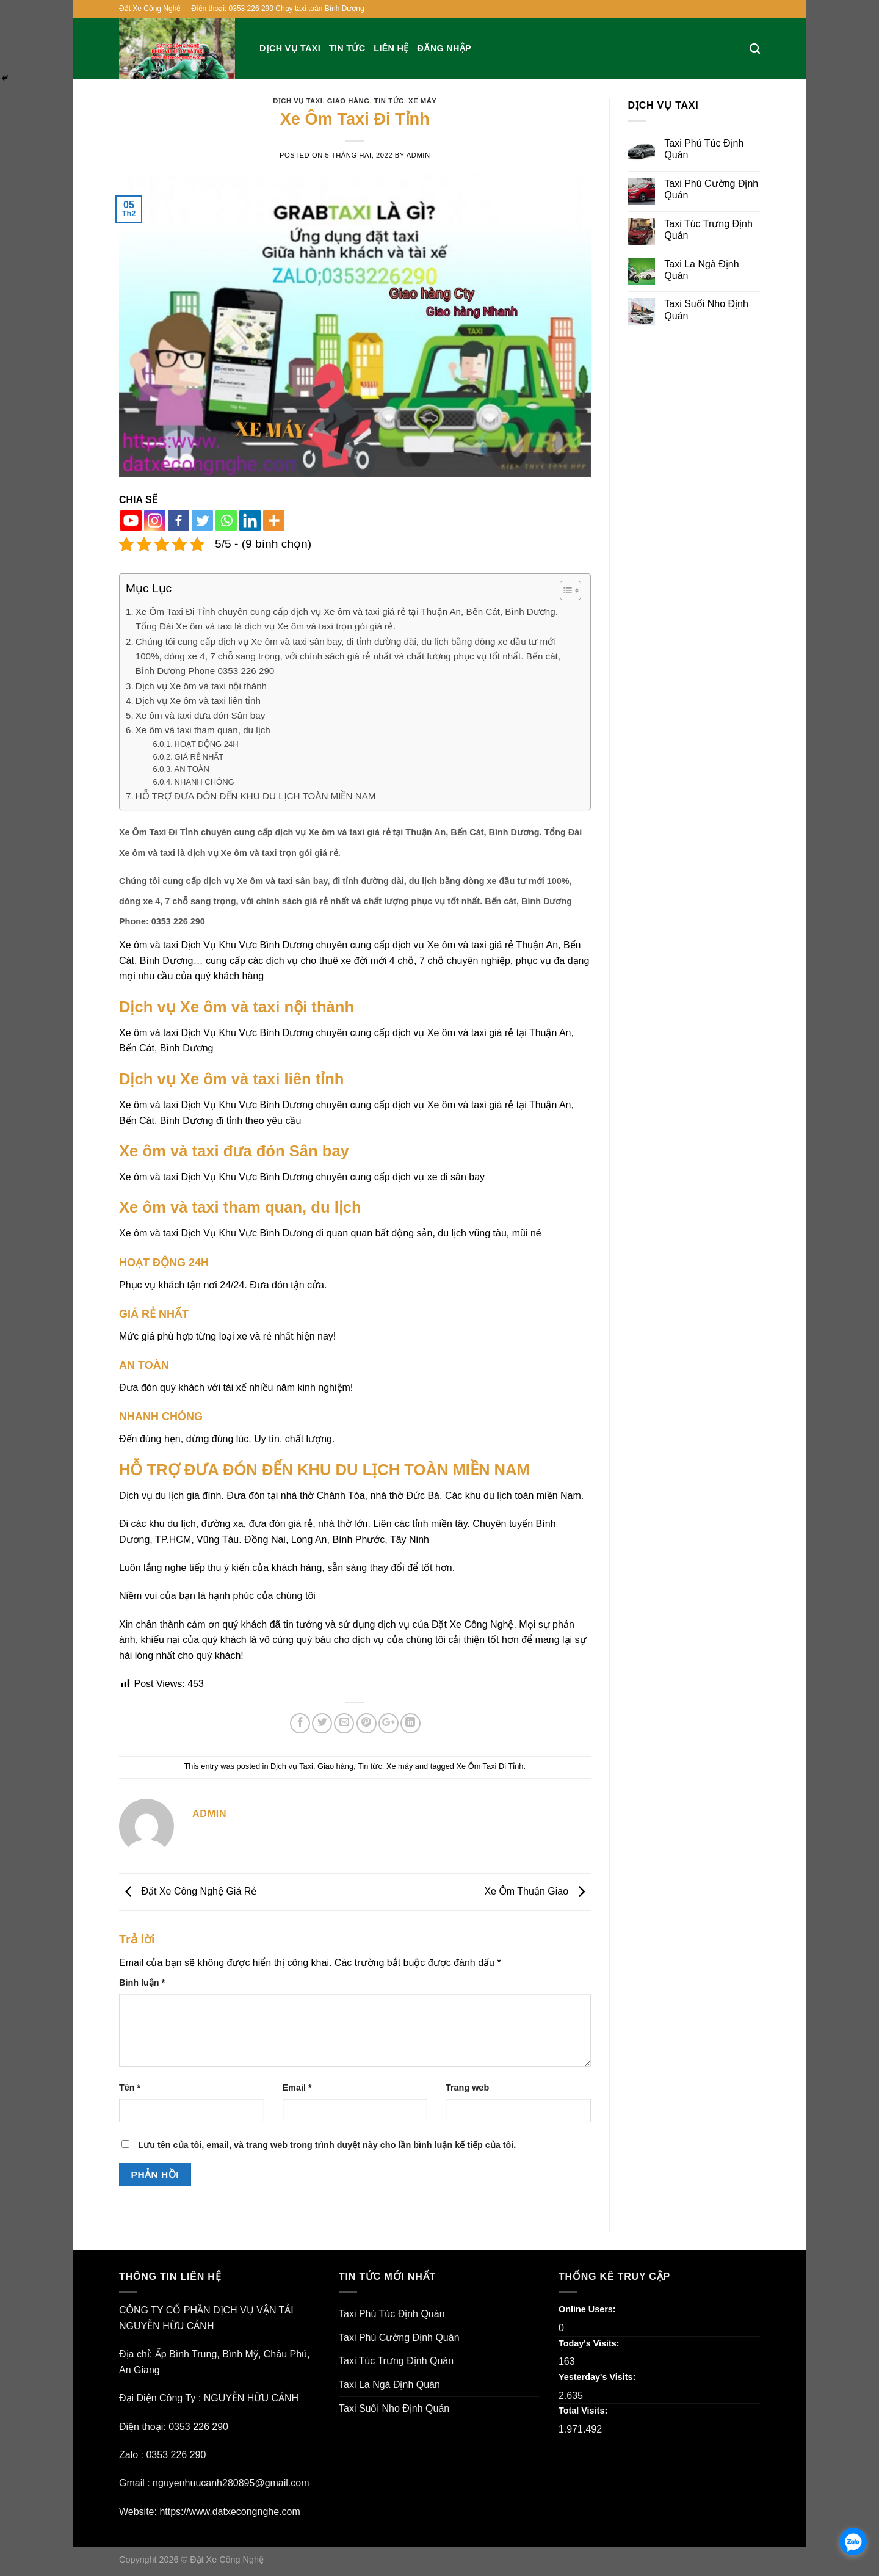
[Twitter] (202, 520)
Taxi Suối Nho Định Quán (706, 310)
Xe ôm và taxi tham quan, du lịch (203, 730)
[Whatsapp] (226, 520)
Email (297, 2087)
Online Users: (588, 2309)
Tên (129, 2087)
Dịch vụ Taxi (289, 48)
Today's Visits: (590, 2343)
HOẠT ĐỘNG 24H (207, 744)
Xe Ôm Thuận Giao (537, 1891)
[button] (564, 592)
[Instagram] (154, 520)
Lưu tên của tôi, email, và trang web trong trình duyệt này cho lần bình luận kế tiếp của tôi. (327, 2145)
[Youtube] (131, 520)
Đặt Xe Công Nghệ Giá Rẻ (187, 1891)
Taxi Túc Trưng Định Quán (708, 230)
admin (418, 155)
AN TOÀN (192, 769)
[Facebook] (178, 520)
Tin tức (347, 48)
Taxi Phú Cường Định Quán (711, 189)
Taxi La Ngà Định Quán (701, 270)
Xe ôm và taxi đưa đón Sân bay (201, 715)
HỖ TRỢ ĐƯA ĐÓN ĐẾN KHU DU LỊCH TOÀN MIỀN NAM (256, 796)
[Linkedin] (250, 520)
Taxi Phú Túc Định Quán (703, 149)
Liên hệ (391, 48)
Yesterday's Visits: (598, 2377)
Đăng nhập (444, 48)
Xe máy (422, 100)
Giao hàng (348, 100)
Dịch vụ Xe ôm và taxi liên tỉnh (198, 700)
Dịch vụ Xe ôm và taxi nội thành (201, 686)
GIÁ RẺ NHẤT (199, 756)
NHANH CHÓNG (204, 781)
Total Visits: (584, 2410)
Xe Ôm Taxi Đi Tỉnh (489, 1766)
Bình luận (142, 1982)
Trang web (467, 2087)
